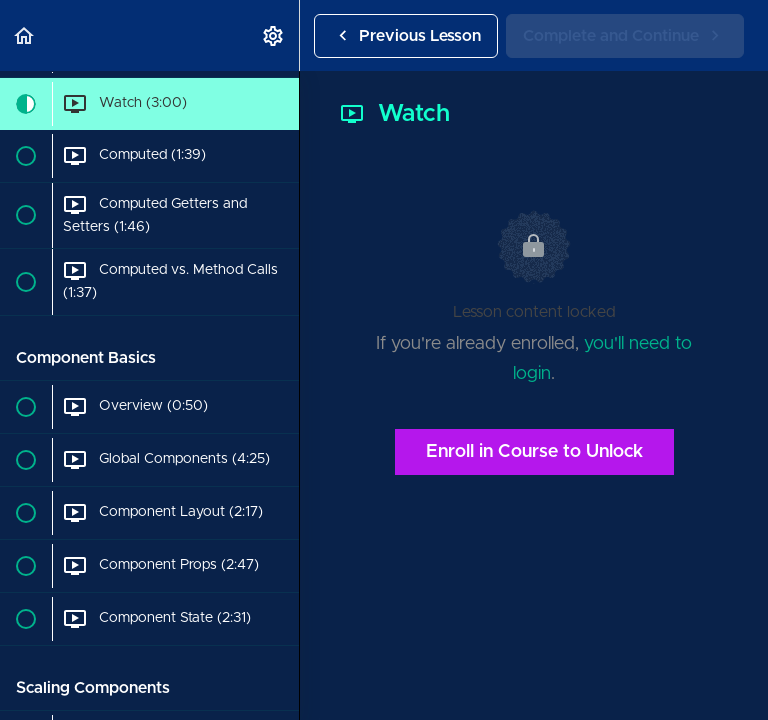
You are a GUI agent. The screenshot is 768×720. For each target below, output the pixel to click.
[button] (25, 35)
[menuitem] (274, 35)
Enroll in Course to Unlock (534, 452)
